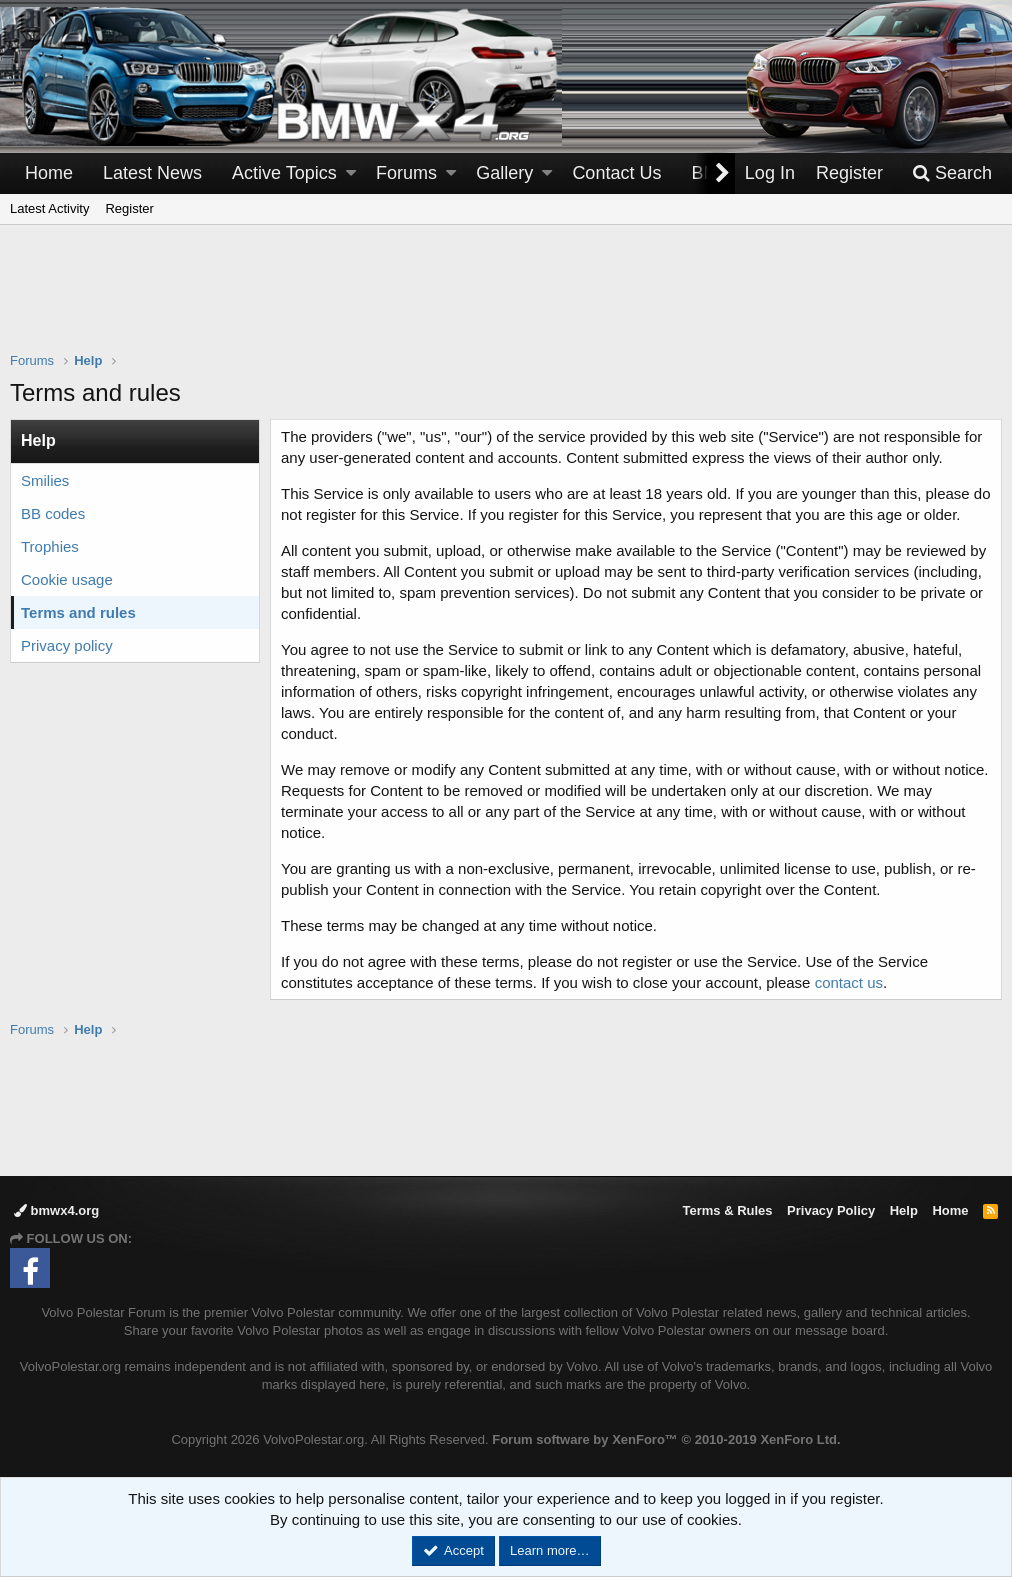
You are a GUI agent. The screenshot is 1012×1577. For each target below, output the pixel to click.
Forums (406, 173)
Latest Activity (49, 208)
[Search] (952, 173)
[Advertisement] (506, 301)
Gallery (504, 173)
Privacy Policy (831, 1210)
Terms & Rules (727, 1210)
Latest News (152, 173)
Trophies (50, 546)
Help (904, 1210)
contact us (849, 982)
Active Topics (284, 173)
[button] (351, 173)
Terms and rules (78, 612)
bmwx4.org (56, 1210)
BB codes (53, 513)
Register (129, 208)
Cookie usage (67, 579)
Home (49, 173)
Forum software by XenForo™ (666, 1439)
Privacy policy (67, 645)
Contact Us (616, 173)
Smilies (45, 480)
